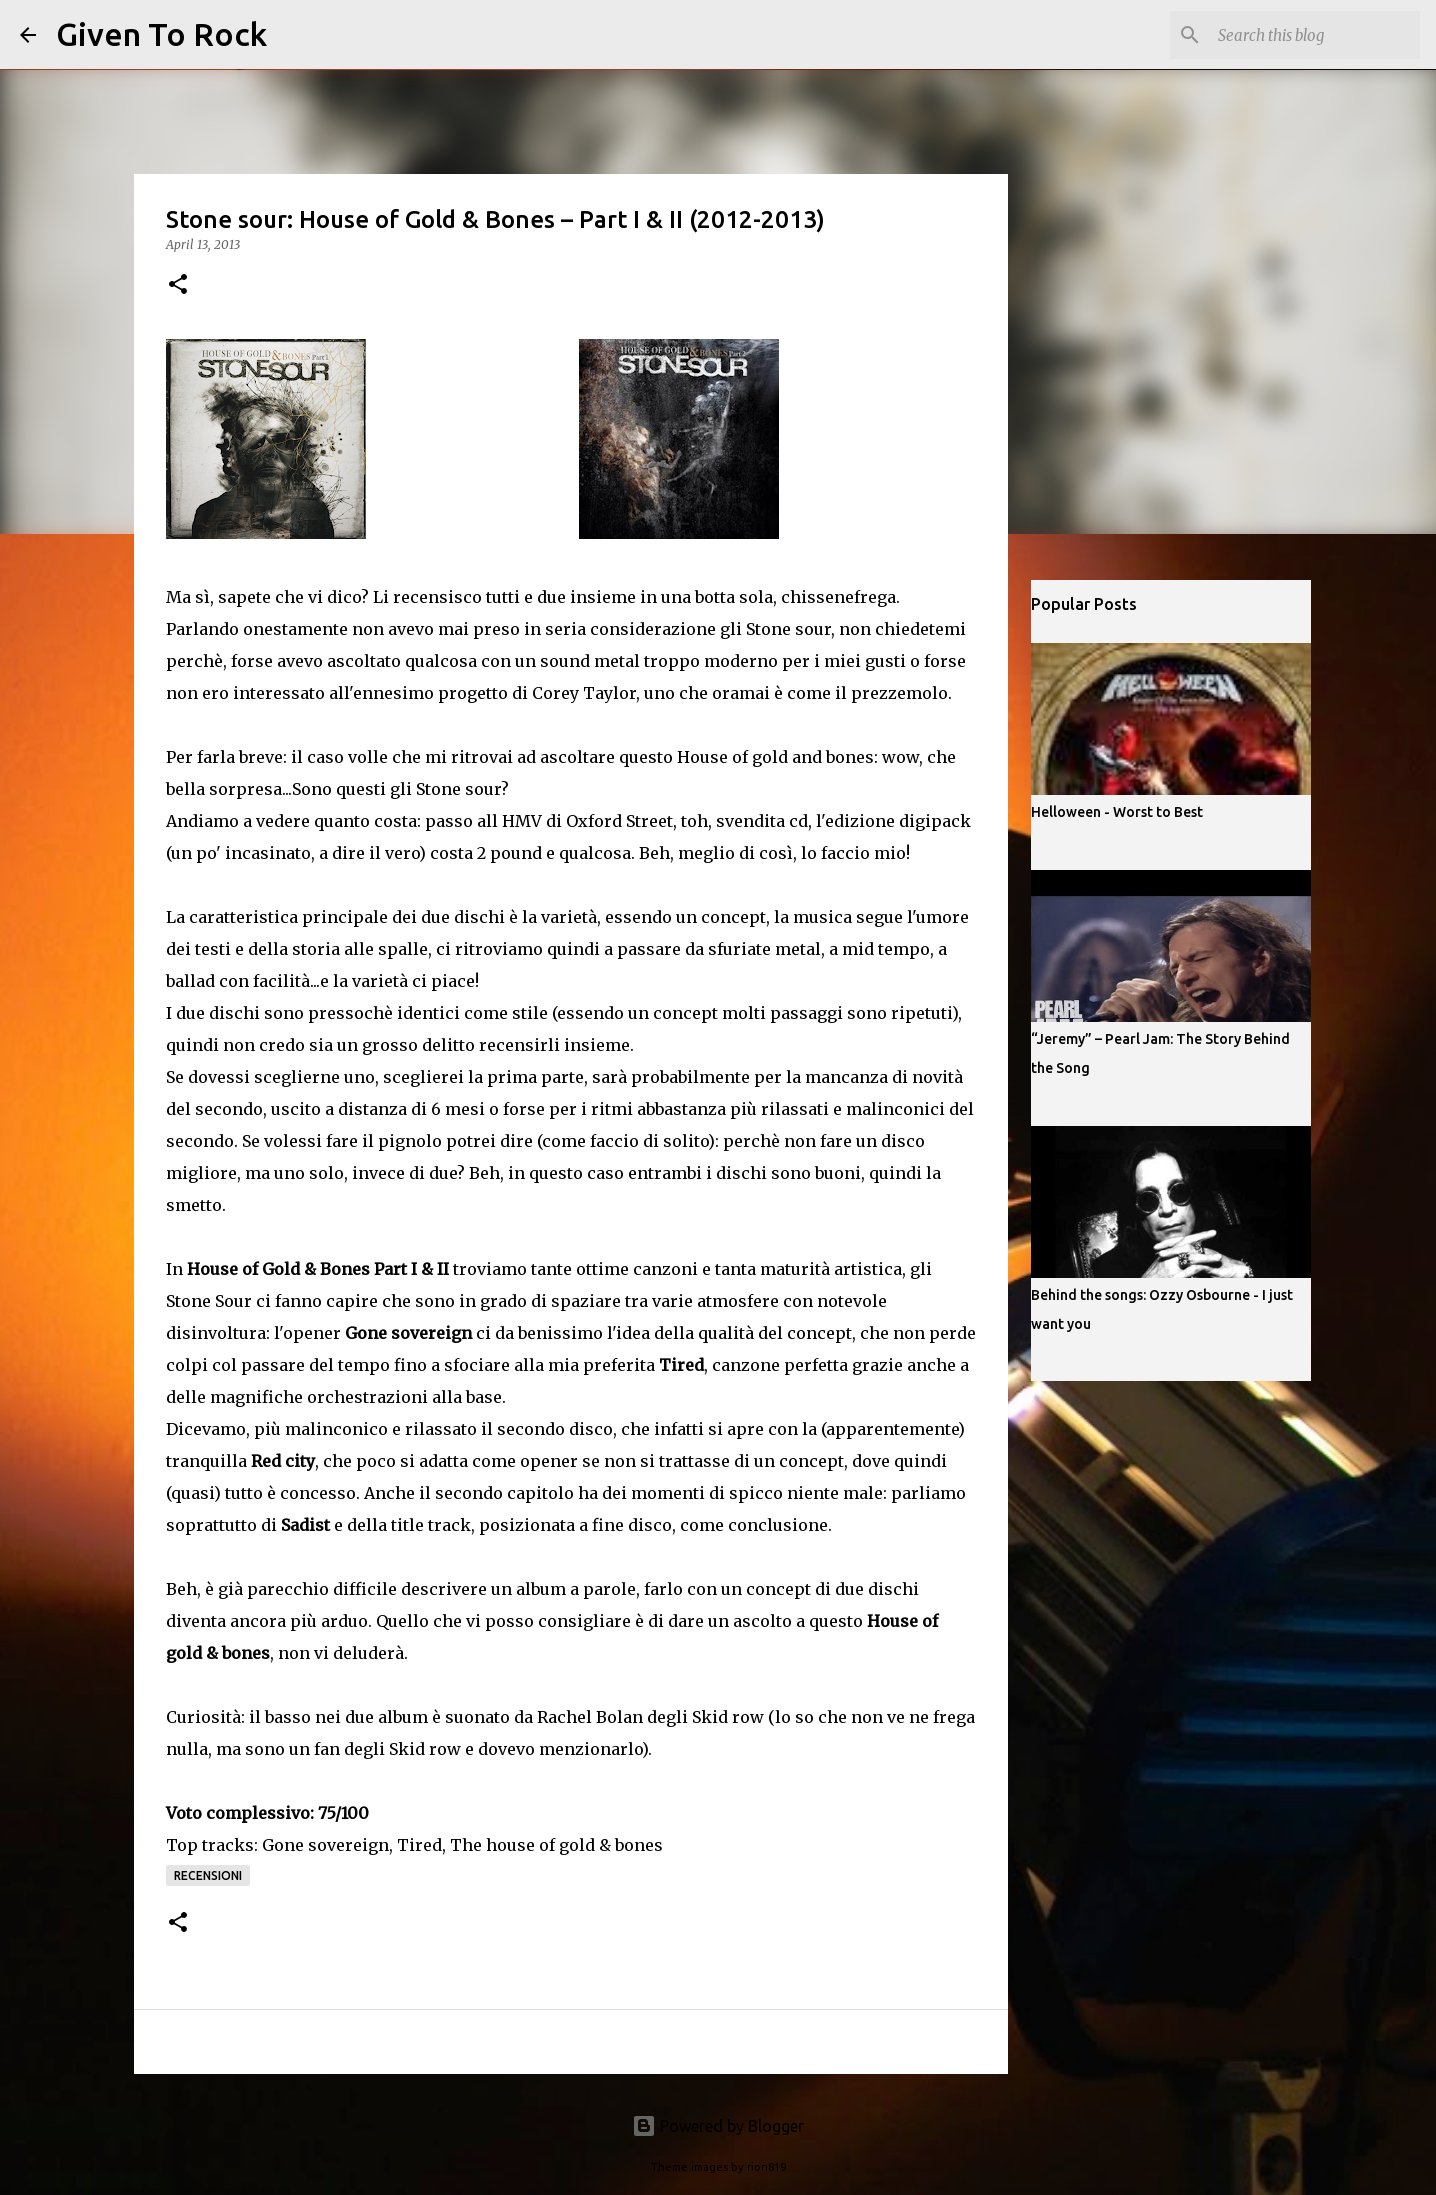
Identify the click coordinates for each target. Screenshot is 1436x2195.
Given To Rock (161, 34)
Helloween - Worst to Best (1117, 812)
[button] (178, 285)
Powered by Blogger (718, 2126)
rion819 (766, 2167)
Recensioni (208, 1875)
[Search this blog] (1315, 35)
